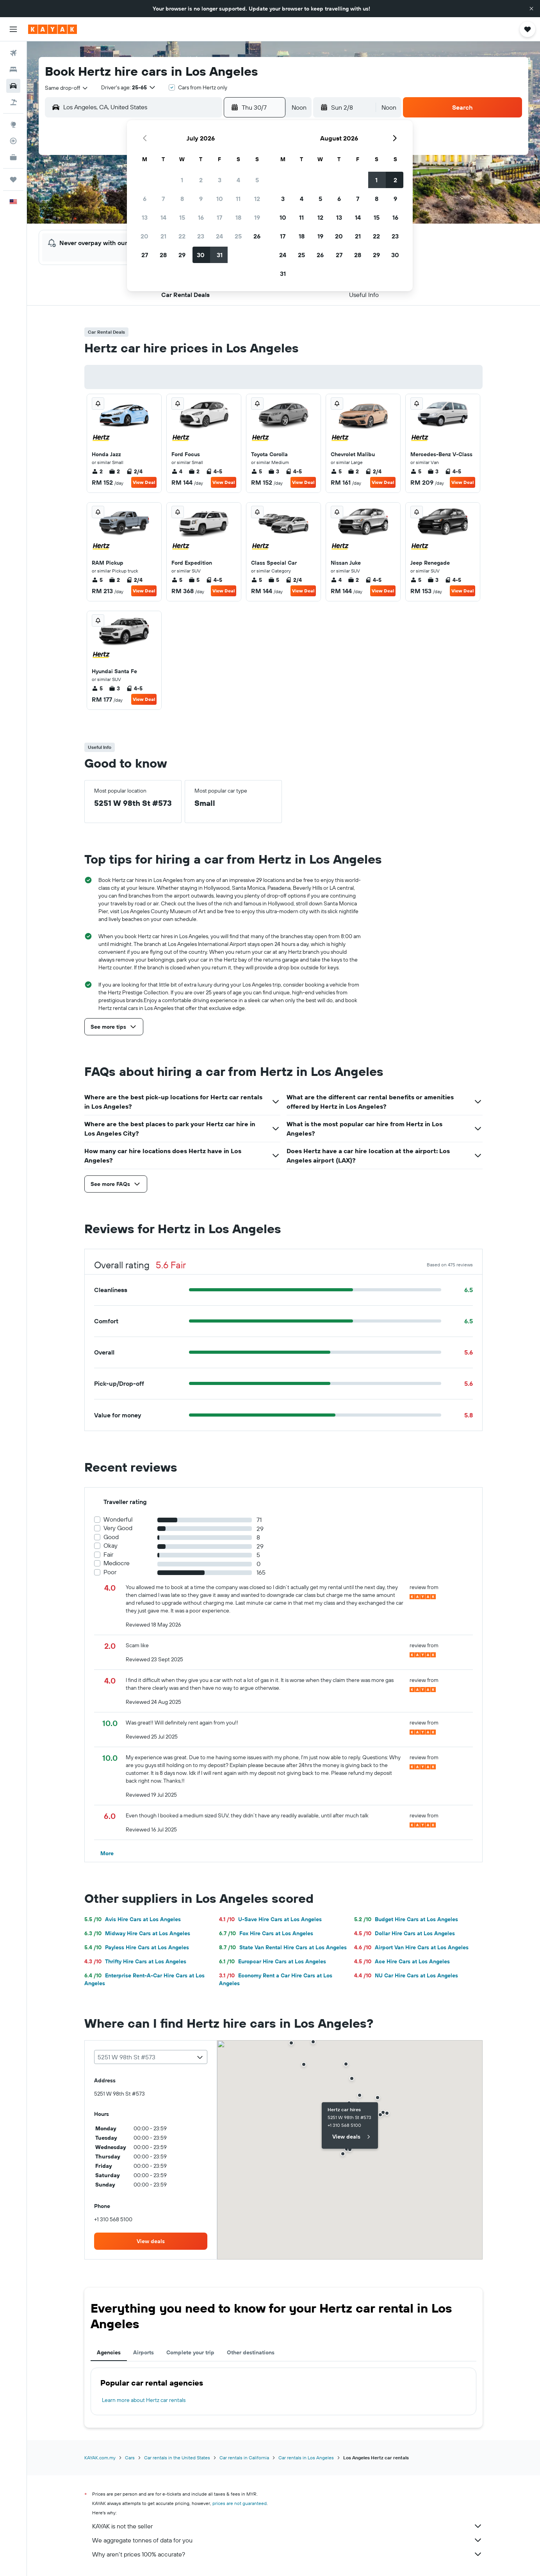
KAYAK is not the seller (287, 2526)
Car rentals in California (244, 2457)
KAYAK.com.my (100, 2457)
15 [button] (182, 217)
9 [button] (201, 199)
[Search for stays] (13, 69)
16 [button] (201, 217)
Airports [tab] (143, 2352)
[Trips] (13, 179)
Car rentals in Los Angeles (306, 2457)
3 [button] (219, 180)
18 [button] (238, 217)
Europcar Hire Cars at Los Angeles (272, 1961)
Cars (130, 2457)
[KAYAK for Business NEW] (13, 157)
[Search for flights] (13, 53)
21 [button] (163, 236)
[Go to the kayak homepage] (52, 29)
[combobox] (67, 88)
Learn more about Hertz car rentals (143, 2400)
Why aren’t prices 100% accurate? (287, 2554)
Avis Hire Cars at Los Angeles (132, 1919)
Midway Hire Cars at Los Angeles (137, 1933)
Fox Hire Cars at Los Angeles (266, 1933)
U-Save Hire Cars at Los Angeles (270, 1919)
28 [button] (163, 255)
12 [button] (257, 199)
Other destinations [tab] (250, 2352)
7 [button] (163, 199)
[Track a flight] (13, 141)
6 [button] (144, 199)
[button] (531, 8)
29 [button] (181, 255)
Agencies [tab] (109, 2352)
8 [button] (182, 199)
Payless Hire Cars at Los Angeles (136, 1947)
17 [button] (219, 217)
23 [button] (200, 236)
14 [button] (163, 217)
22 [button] (181, 236)
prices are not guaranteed (239, 2503)
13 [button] (145, 217)
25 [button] (238, 236)
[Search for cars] (13, 86)
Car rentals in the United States (177, 2457)
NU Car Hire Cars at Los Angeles (406, 1975)
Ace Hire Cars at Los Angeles (402, 1961)
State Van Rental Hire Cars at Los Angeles (283, 1947)
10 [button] (219, 199)
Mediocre (116, 1563)
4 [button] (238, 180)
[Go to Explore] (13, 124)
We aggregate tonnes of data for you (287, 2540)
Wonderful (118, 1519)
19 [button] (257, 217)
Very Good (117, 1528)
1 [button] (182, 180)
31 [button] (220, 255)
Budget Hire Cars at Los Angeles (406, 1919)
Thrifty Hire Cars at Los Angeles (135, 1961)
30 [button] (201, 255)
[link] (150, 2241)
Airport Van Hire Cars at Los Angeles (411, 1947)
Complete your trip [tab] (190, 2352)
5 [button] (257, 180)
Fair (108, 1554)
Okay (110, 1545)
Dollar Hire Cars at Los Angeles (404, 1933)
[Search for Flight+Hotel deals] (13, 102)
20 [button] (144, 236)
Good (111, 1537)
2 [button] (201, 180)
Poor (109, 1572)
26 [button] (256, 236)
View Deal (144, 482)
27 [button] (144, 255)
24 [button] (219, 236)
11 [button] (238, 199)
